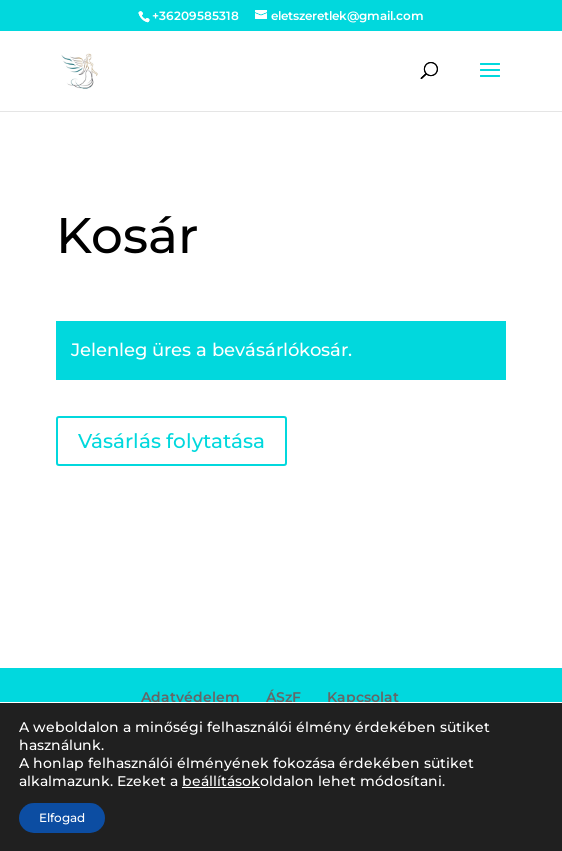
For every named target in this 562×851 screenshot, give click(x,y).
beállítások (221, 781)
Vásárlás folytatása (171, 441)
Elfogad (62, 817)
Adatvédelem (190, 697)
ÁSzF (283, 697)
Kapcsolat (363, 697)
